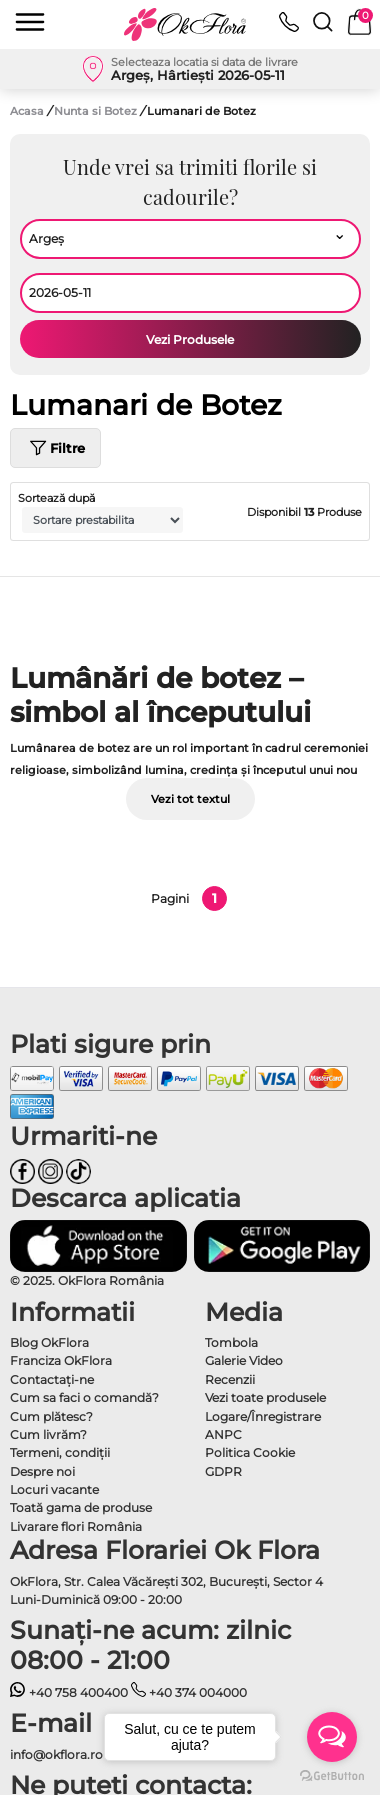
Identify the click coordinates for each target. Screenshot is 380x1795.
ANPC (223, 1434)
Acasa (27, 111)
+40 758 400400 (69, 1692)
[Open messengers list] (332, 1737)
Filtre (55, 448)
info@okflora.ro (56, 1754)
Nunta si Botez (97, 111)
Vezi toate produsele (265, 1397)
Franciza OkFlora (61, 1360)
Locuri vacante (54, 1489)
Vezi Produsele (190, 339)
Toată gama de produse (81, 1507)
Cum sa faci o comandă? (84, 1397)
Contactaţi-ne (52, 1379)
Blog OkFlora (49, 1342)
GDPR (223, 1471)
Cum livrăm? (48, 1434)
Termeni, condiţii (60, 1452)
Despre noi (42, 1471)
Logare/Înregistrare (263, 1416)
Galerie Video (244, 1360)
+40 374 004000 (189, 1692)
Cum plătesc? (51, 1416)
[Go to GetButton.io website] (332, 1775)
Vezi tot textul (190, 799)
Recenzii (230, 1379)
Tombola (231, 1342)
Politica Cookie (250, 1452)
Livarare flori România (76, 1526)
